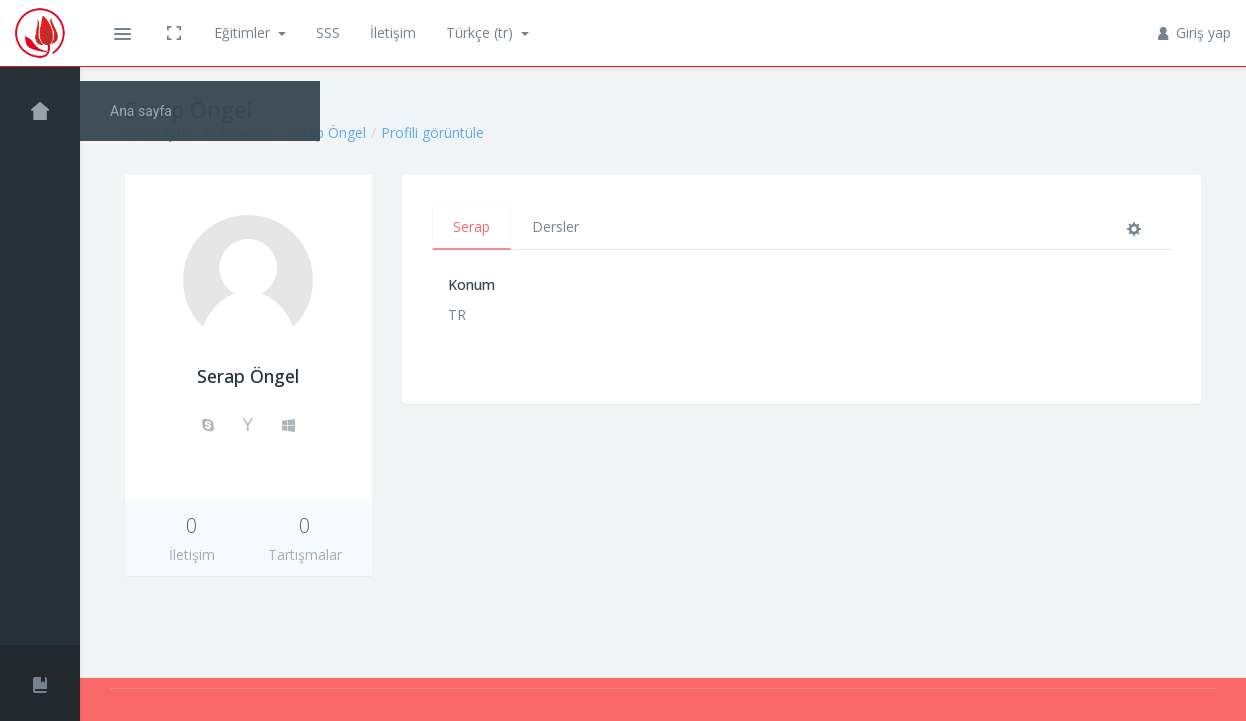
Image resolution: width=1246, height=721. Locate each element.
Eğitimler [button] (244, 32)
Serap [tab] (471, 226)
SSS (328, 32)
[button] (121, 33)
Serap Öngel (326, 132)
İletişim (393, 32)
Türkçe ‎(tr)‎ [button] (481, 32)
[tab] (1137, 227)
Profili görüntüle (432, 132)
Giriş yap (1195, 32)
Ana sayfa (157, 132)
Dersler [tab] (555, 226)
